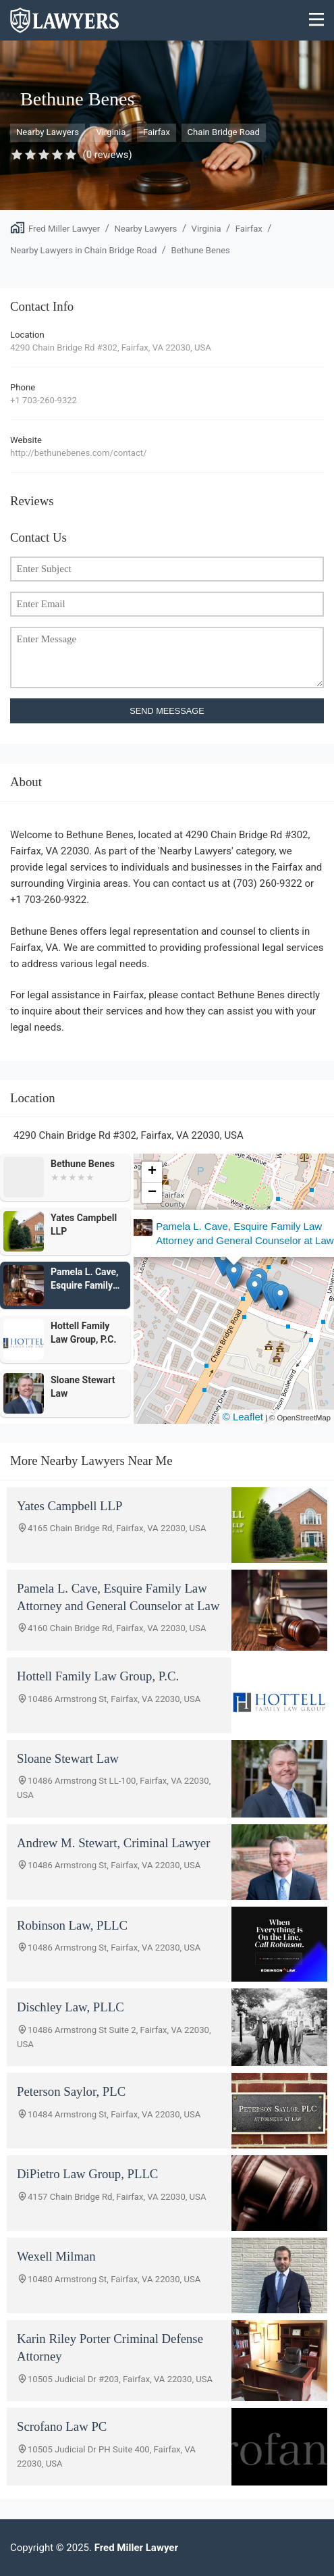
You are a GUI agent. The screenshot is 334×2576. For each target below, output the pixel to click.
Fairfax (156, 132)
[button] (250, 1285)
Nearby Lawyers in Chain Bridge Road (83, 250)
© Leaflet (243, 1416)
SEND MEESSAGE (167, 711)
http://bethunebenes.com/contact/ (78, 453)
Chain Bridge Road (224, 132)
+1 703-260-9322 (43, 400)
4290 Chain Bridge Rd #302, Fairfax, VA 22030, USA (110, 347)
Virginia (111, 132)
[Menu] (317, 20)
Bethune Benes (200, 250)
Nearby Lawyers (47, 132)
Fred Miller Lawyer (64, 229)
